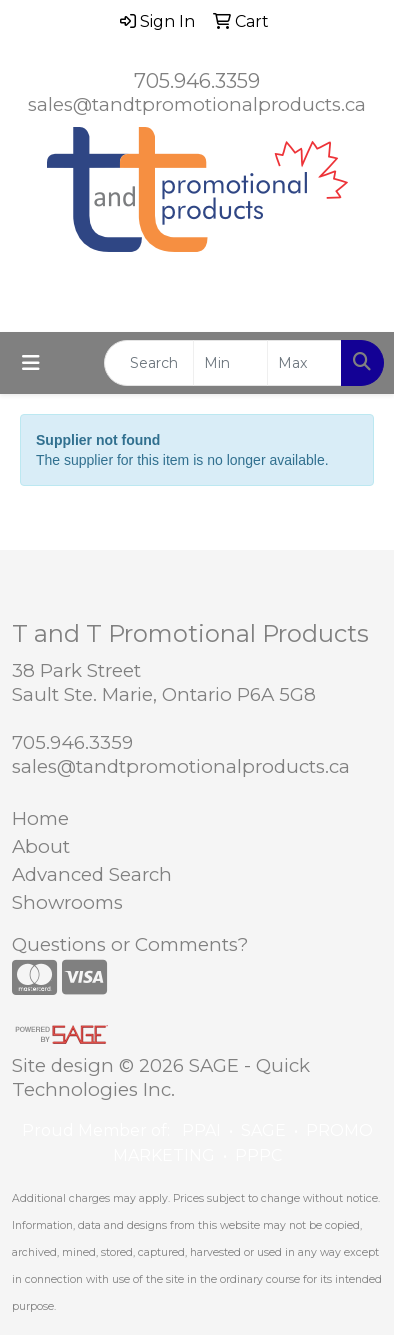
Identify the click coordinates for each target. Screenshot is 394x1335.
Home (40, 818)
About (41, 846)
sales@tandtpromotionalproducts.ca (197, 104)
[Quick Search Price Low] (230, 363)
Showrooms (67, 902)
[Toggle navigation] (31, 363)
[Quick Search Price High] (304, 363)
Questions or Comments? (130, 944)
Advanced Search (92, 874)
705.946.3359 (197, 81)
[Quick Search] (149, 363)
